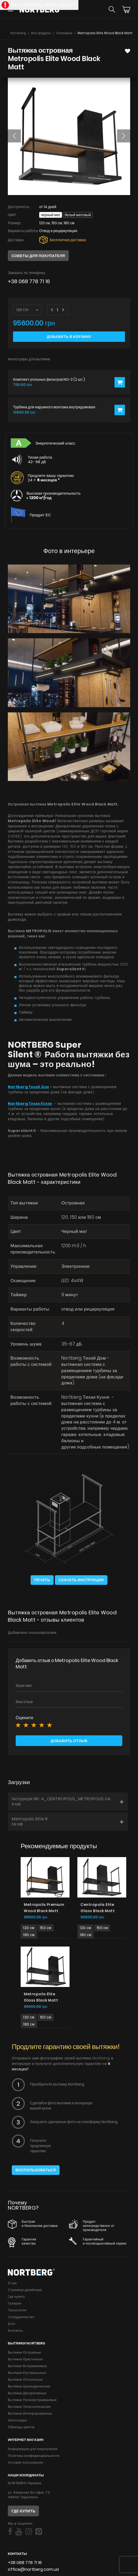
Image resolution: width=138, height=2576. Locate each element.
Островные (64, 33)
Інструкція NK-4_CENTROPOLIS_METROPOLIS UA (68, 1801)
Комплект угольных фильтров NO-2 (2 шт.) (49, 379)
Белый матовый (78, 214)
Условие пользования (25, 2462)
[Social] (10, 2531)
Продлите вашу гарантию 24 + (51, 478)
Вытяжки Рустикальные (27, 2373)
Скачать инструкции (81, 1580)
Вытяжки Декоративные (27, 2393)
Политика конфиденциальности (33, 2455)
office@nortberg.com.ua (33, 2569)
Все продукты (41, 33)
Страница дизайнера (25, 2290)
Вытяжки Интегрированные (30, 2413)
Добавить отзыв (68, 1740)
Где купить (16, 2296)
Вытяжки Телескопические (29, 2406)
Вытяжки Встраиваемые (27, 2366)
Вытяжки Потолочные (25, 2379)
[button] (14, 135)
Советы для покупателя (38, 255)
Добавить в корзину (69, 336)
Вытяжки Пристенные (25, 2359)
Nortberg (18, 33)
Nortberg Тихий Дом (28, 1086)
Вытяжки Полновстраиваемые (32, 2400)
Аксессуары (17, 2420)
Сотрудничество (21, 2317)
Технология (17, 2310)
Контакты (15, 2330)
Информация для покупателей (32, 2449)
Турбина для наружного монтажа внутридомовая (54, 407)
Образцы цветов (21, 2427)
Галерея (14, 2303)
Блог (11, 2324)
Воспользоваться (35, 2170)
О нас (12, 2283)
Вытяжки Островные (24, 2352)
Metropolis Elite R (68, 1821)
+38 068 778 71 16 (29, 281)
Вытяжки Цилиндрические (29, 2386)
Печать (42, 1580)
